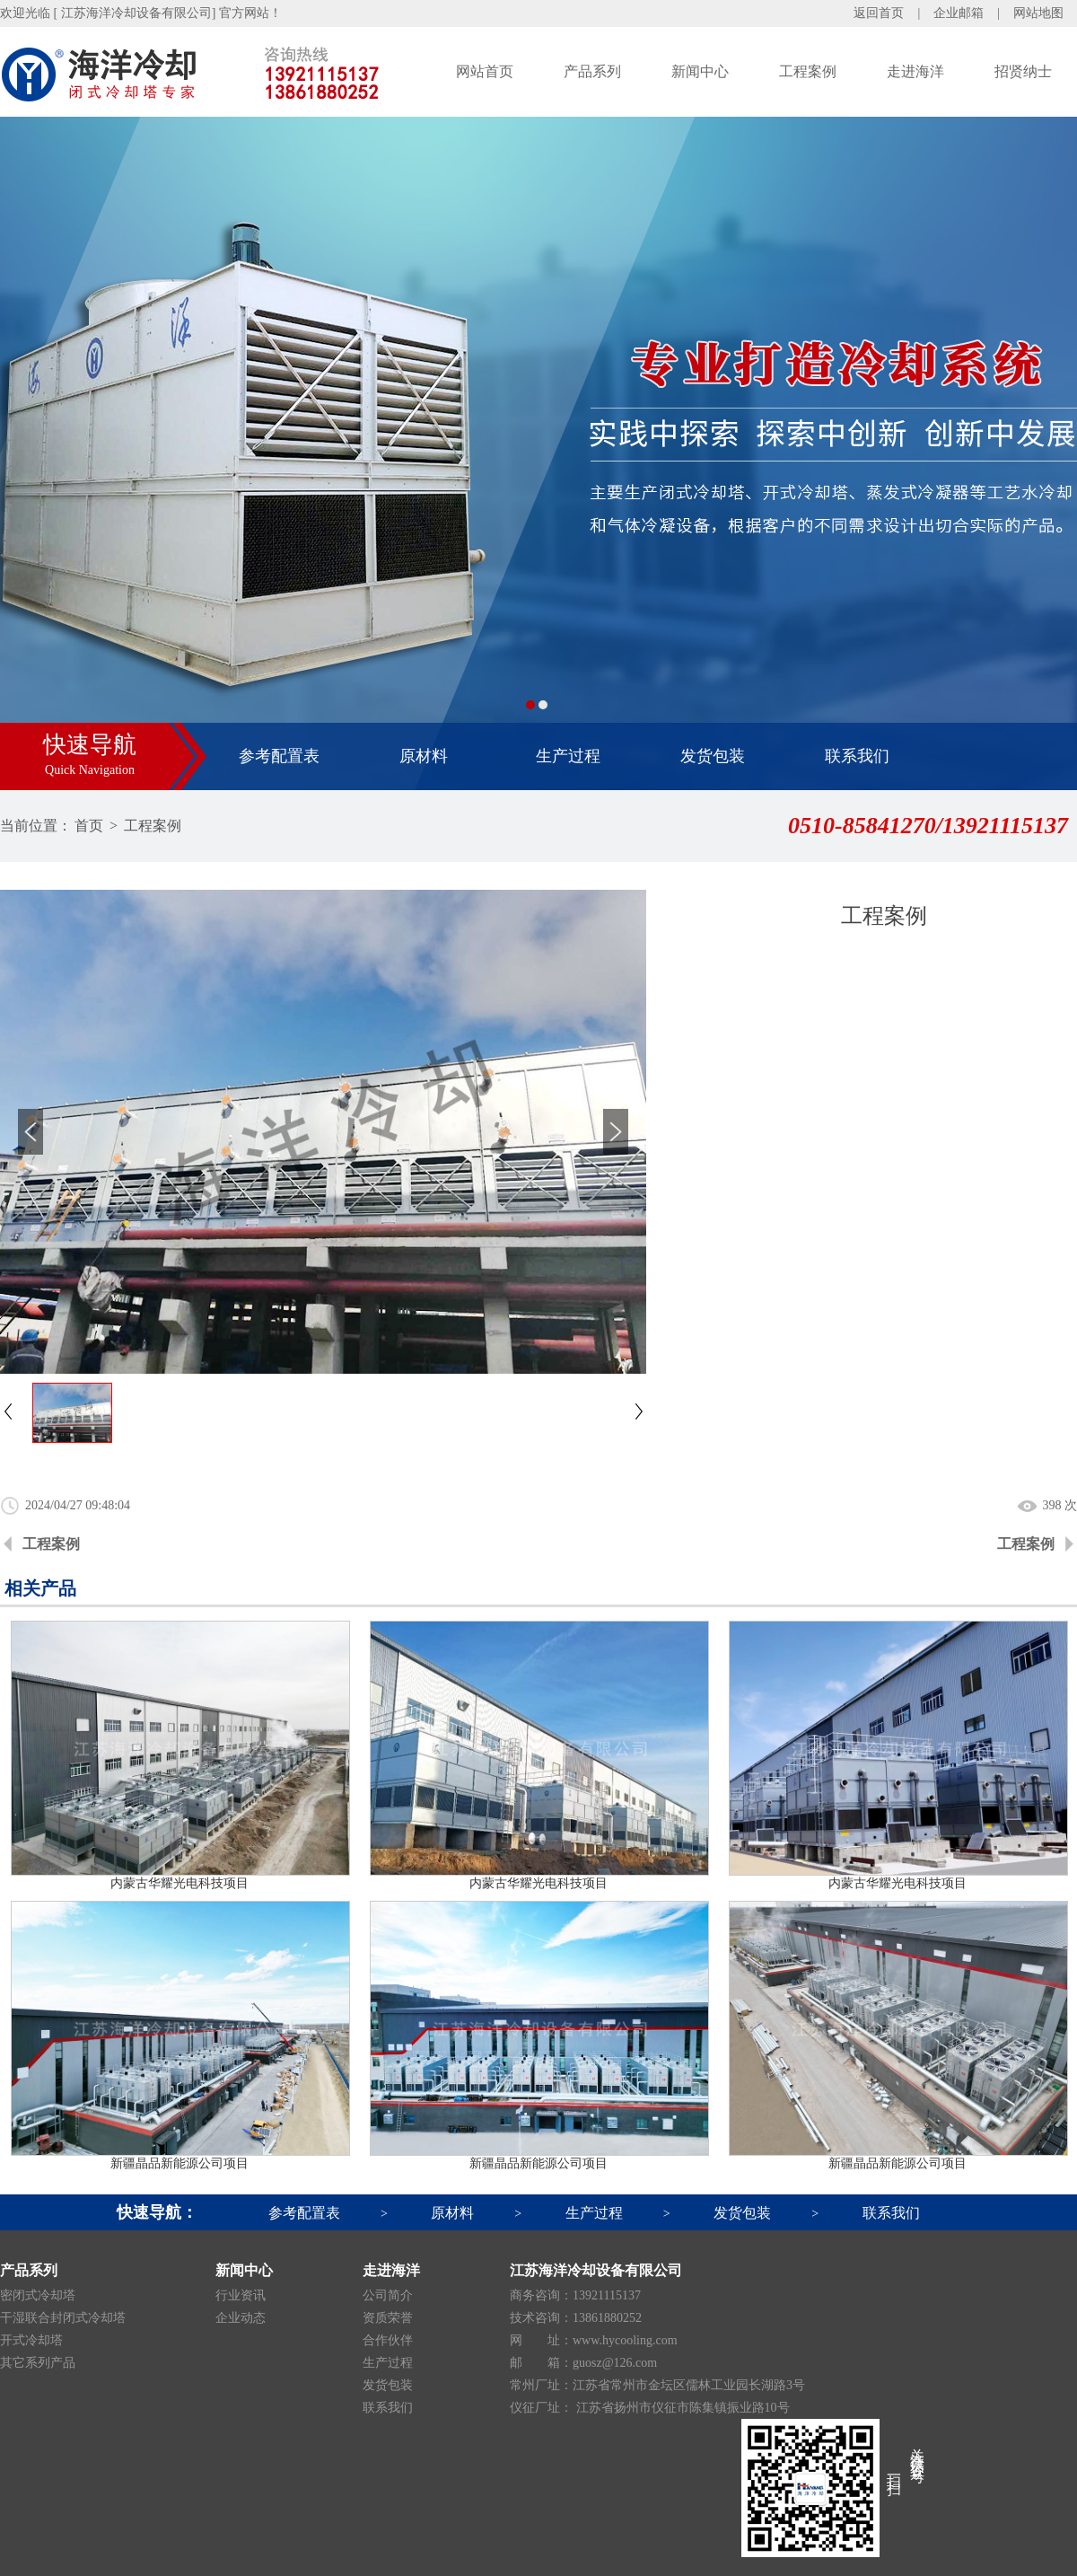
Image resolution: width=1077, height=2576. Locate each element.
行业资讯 (240, 2295)
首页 (88, 825)
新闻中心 (700, 71)
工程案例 (807, 71)
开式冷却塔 (31, 2340)
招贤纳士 (1023, 71)
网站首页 (484, 71)
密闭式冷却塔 (37, 2295)
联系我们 (857, 756)
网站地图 (1038, 13)
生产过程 (568, 756)
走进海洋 (915, 71)
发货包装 (712, 756)
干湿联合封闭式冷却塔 (63, 2318)
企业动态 (240, 2318)
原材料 (423, 756)
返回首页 (879, 13)
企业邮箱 (958, 13)
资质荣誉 (388, 2318)
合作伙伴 (388, 2340)
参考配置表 (279, 756)
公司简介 (388, 2295)
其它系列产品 (37, 2362)
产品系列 (592, 71)
